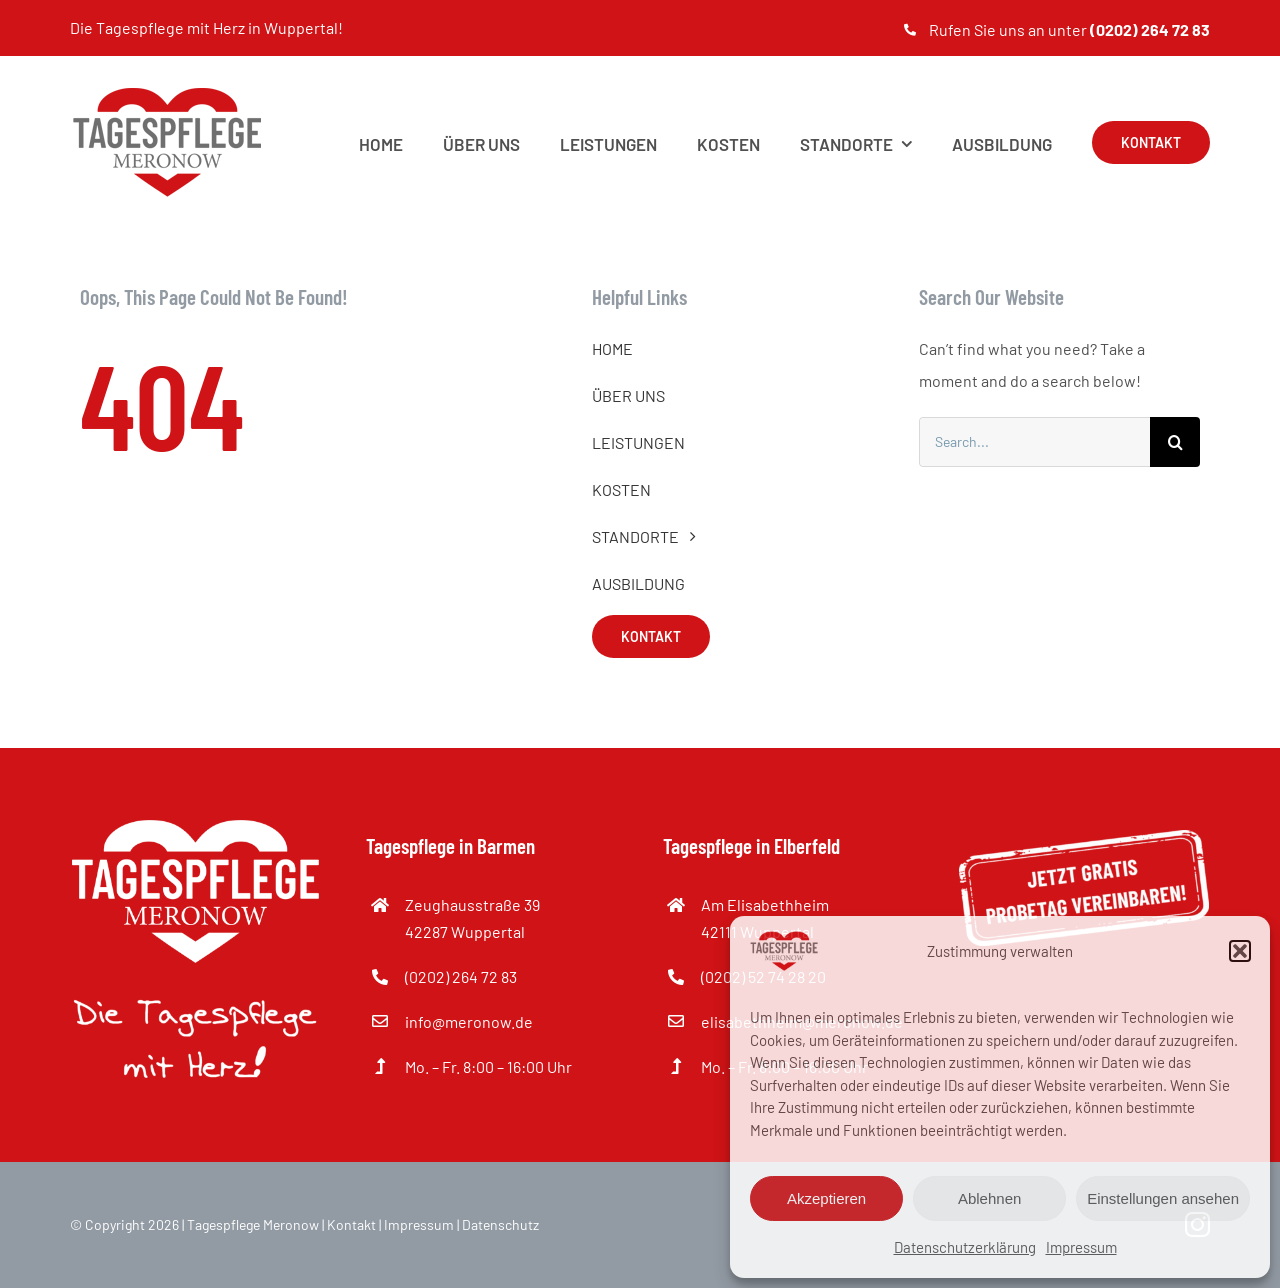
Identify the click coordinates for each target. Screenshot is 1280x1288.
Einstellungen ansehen (1163, 1198)
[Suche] (1175, 442)
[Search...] (1034, 442)
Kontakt (351, 1224)
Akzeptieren (826, 1198)
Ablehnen (989, 1198)
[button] (1240, 951)
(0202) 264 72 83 (461, 976)
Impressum (1081, 1247)
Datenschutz (500, 1224)
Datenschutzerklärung (965, 1247)
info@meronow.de (469, 1021)
